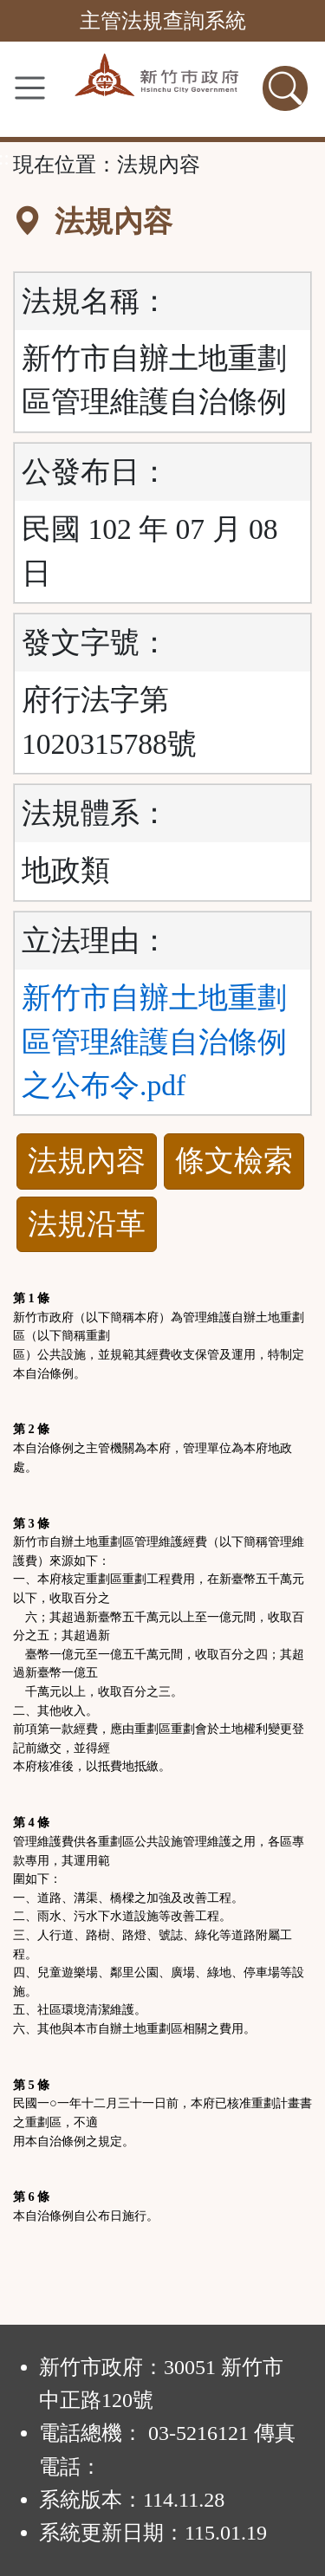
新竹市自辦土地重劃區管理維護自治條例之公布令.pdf (154, 1041)
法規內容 (87, 1161)
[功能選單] (29, 88)
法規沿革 (87, 1224)
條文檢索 (234, 1161)
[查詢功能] (285, 88)
